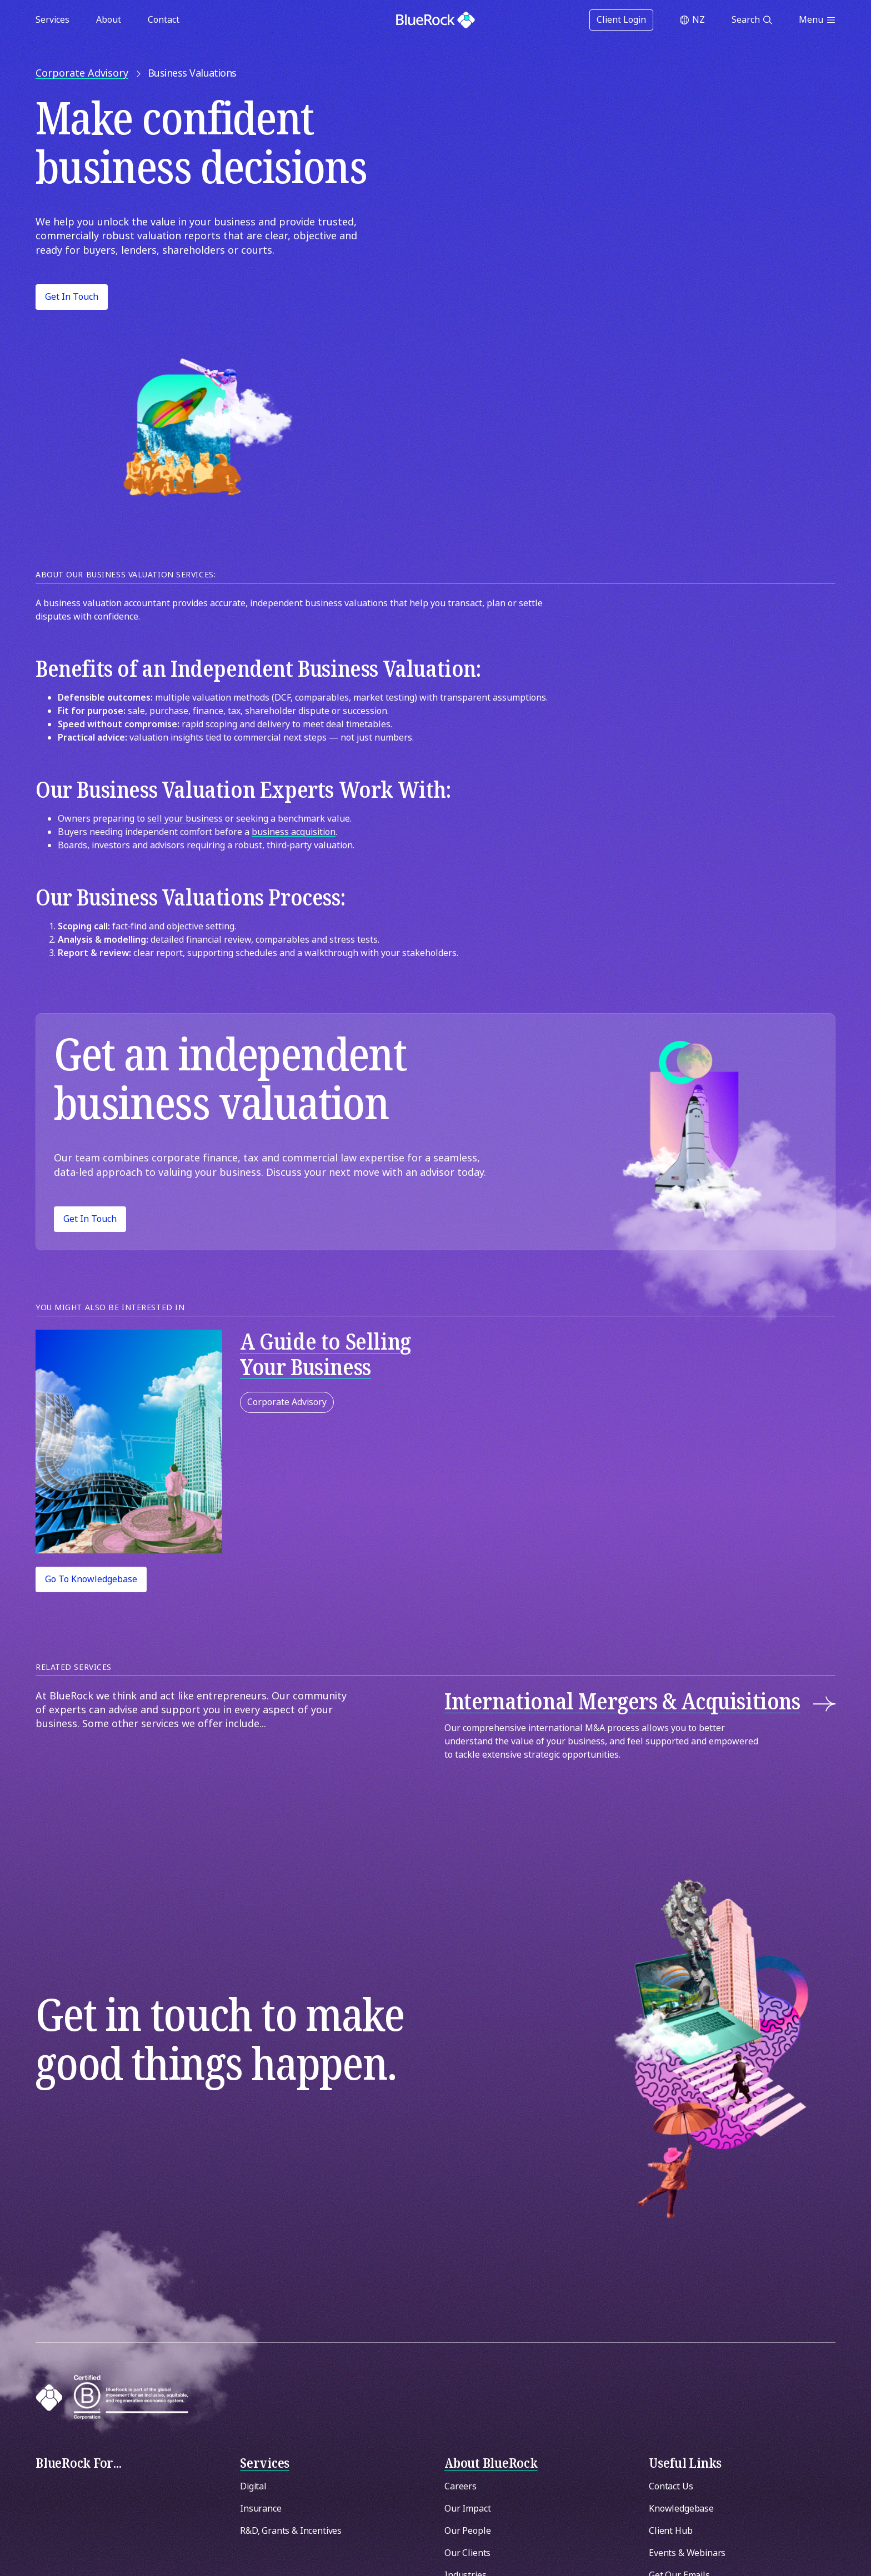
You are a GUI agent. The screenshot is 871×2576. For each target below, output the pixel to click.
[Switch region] (692, 20)
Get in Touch (71, 296)
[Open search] (752, 20)
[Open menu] (817, 20)
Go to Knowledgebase (91, 1579)
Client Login (621, 19)
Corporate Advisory (287, 1402)
